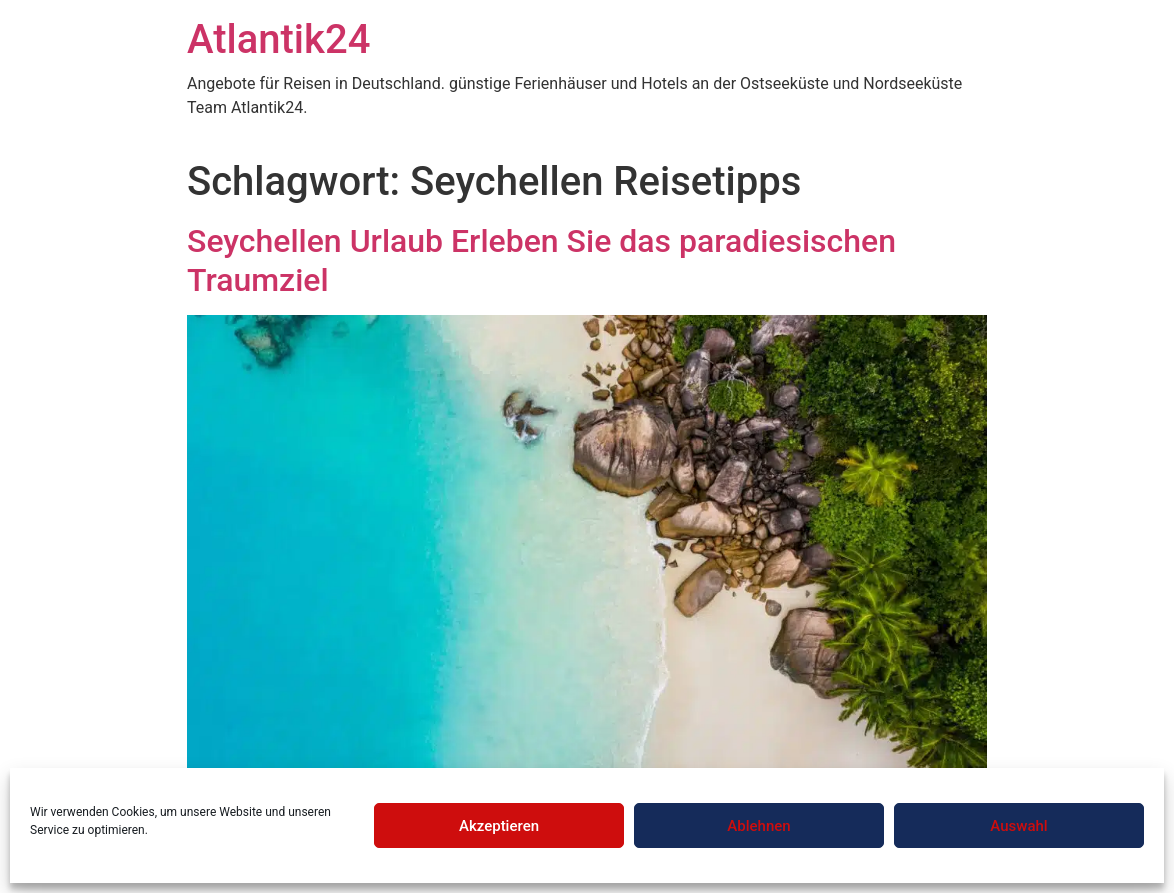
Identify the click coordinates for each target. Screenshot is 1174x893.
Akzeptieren (499, 826)
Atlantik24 (278, 39)
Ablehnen (758, 826)
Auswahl (1018, 826)
